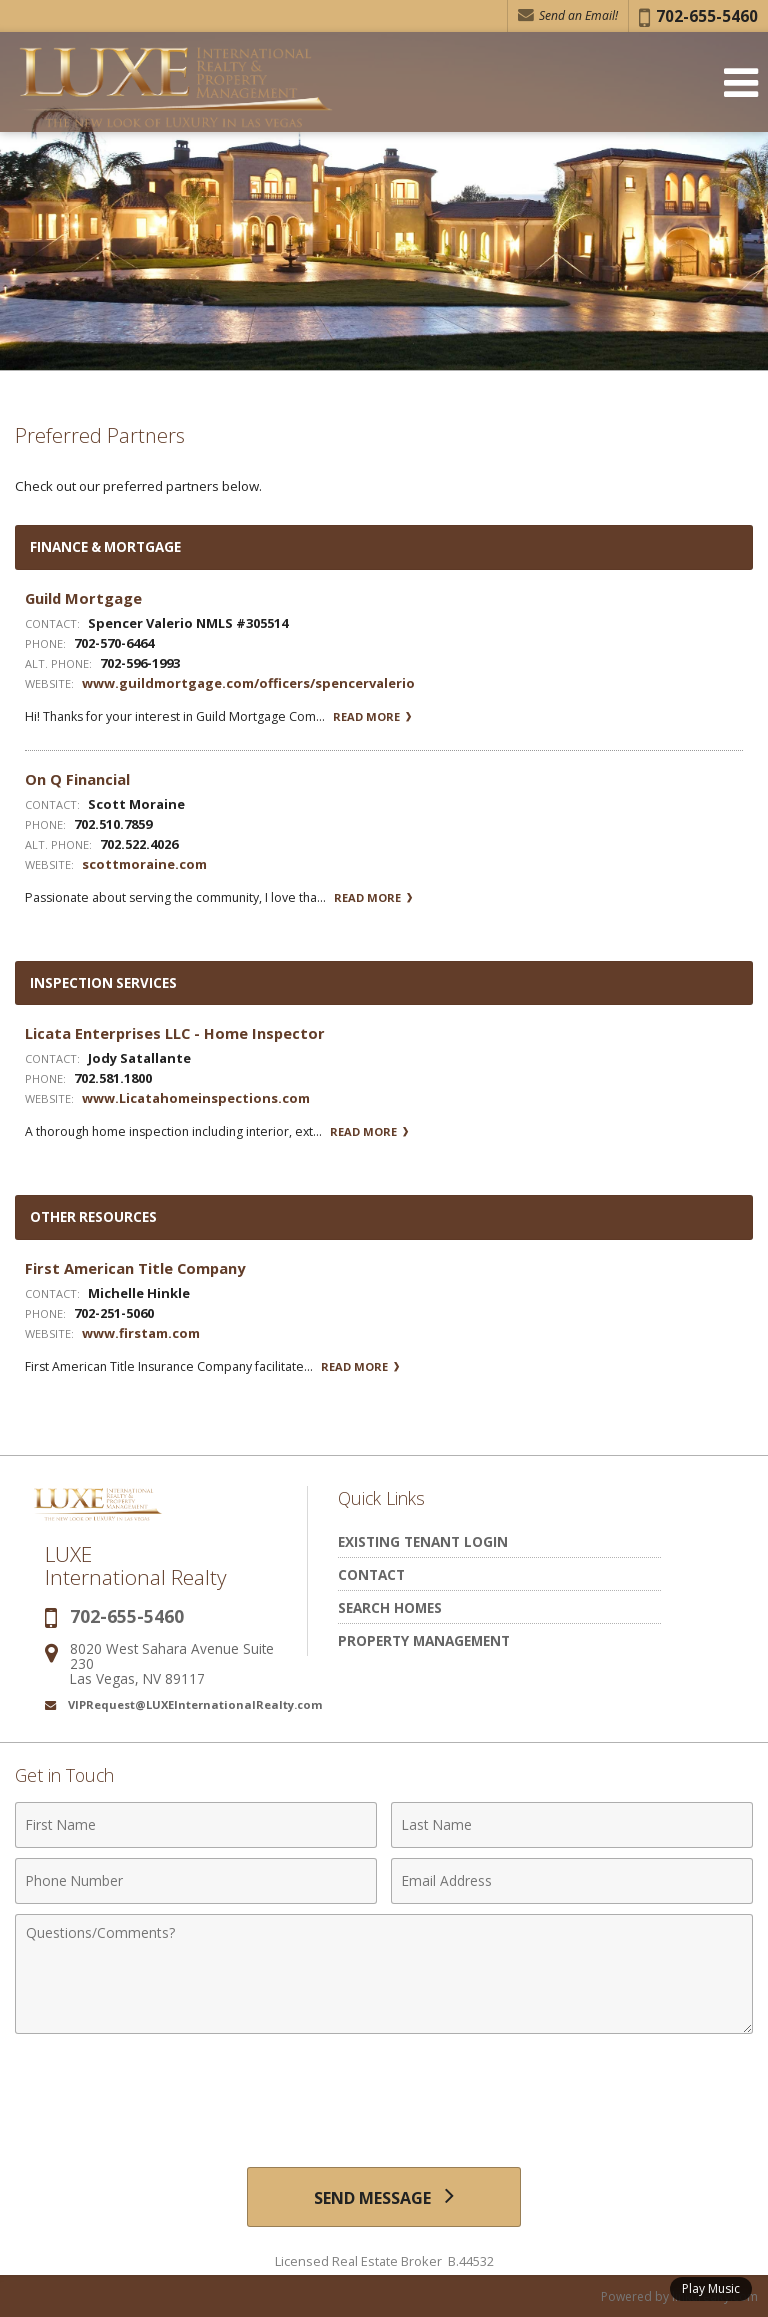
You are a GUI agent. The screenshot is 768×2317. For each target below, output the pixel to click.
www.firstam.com (141, 1333)
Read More (372, 716)
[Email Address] (572, 1881)
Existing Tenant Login (423, 1541)
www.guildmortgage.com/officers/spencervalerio (248, 683)
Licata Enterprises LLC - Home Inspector (175, 1033)
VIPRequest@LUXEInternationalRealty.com (195, 1704)
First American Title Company (135, 1268)
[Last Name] (572, 1825)
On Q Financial (77, 779)
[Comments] (384, 1974)
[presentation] (384, 2093)
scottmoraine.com (144, 864)
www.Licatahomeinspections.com (196, 1098)
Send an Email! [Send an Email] (568, 15)
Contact (371, 1574)
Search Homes (390, 1607)
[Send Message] (383, 2197)
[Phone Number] (196, 1881)
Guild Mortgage (83, 598)
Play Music (711, 2288)
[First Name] (196, 1825)
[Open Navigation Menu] (741, 82)
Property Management (424, 1640)
